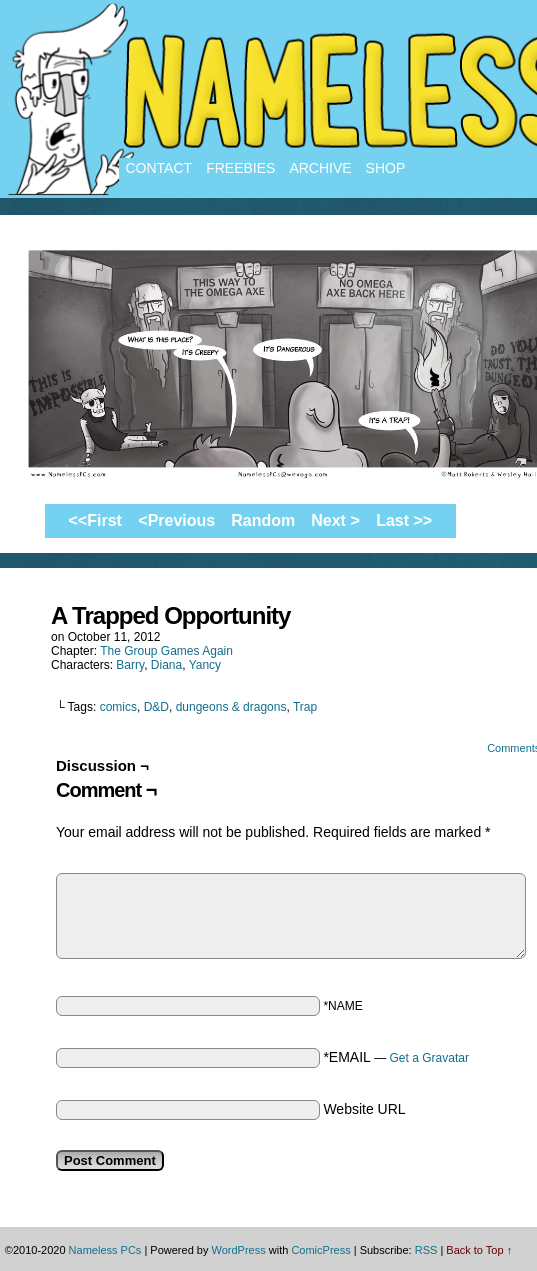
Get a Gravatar (429, 1058)
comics (118, 707)
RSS (426, 1250)
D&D (156, 707)
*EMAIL (396, 1057)
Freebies (240, 168)
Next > (335, 520)
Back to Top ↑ (479, 1250)
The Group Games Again (166, 651)
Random (263, 520)
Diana (166, 665)
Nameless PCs (105, 1250)
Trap (305, 707)
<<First (95, 520)
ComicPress (320, 1250)
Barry (130, 665)
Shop (386, 168)
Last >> (404, 520)
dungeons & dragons (231, 707)
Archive (320, 168)
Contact (159, 168)
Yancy (205, 665)
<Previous (176, 520)
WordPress (238, 1250)
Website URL (364, 1109)
